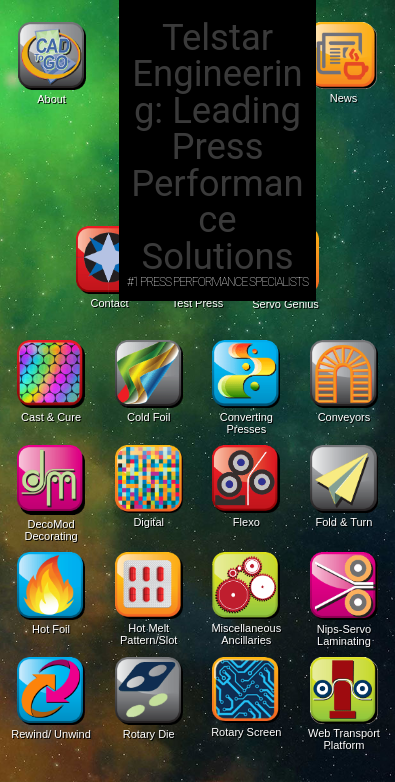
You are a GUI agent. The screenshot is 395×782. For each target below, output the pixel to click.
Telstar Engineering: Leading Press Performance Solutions (217, 147)
